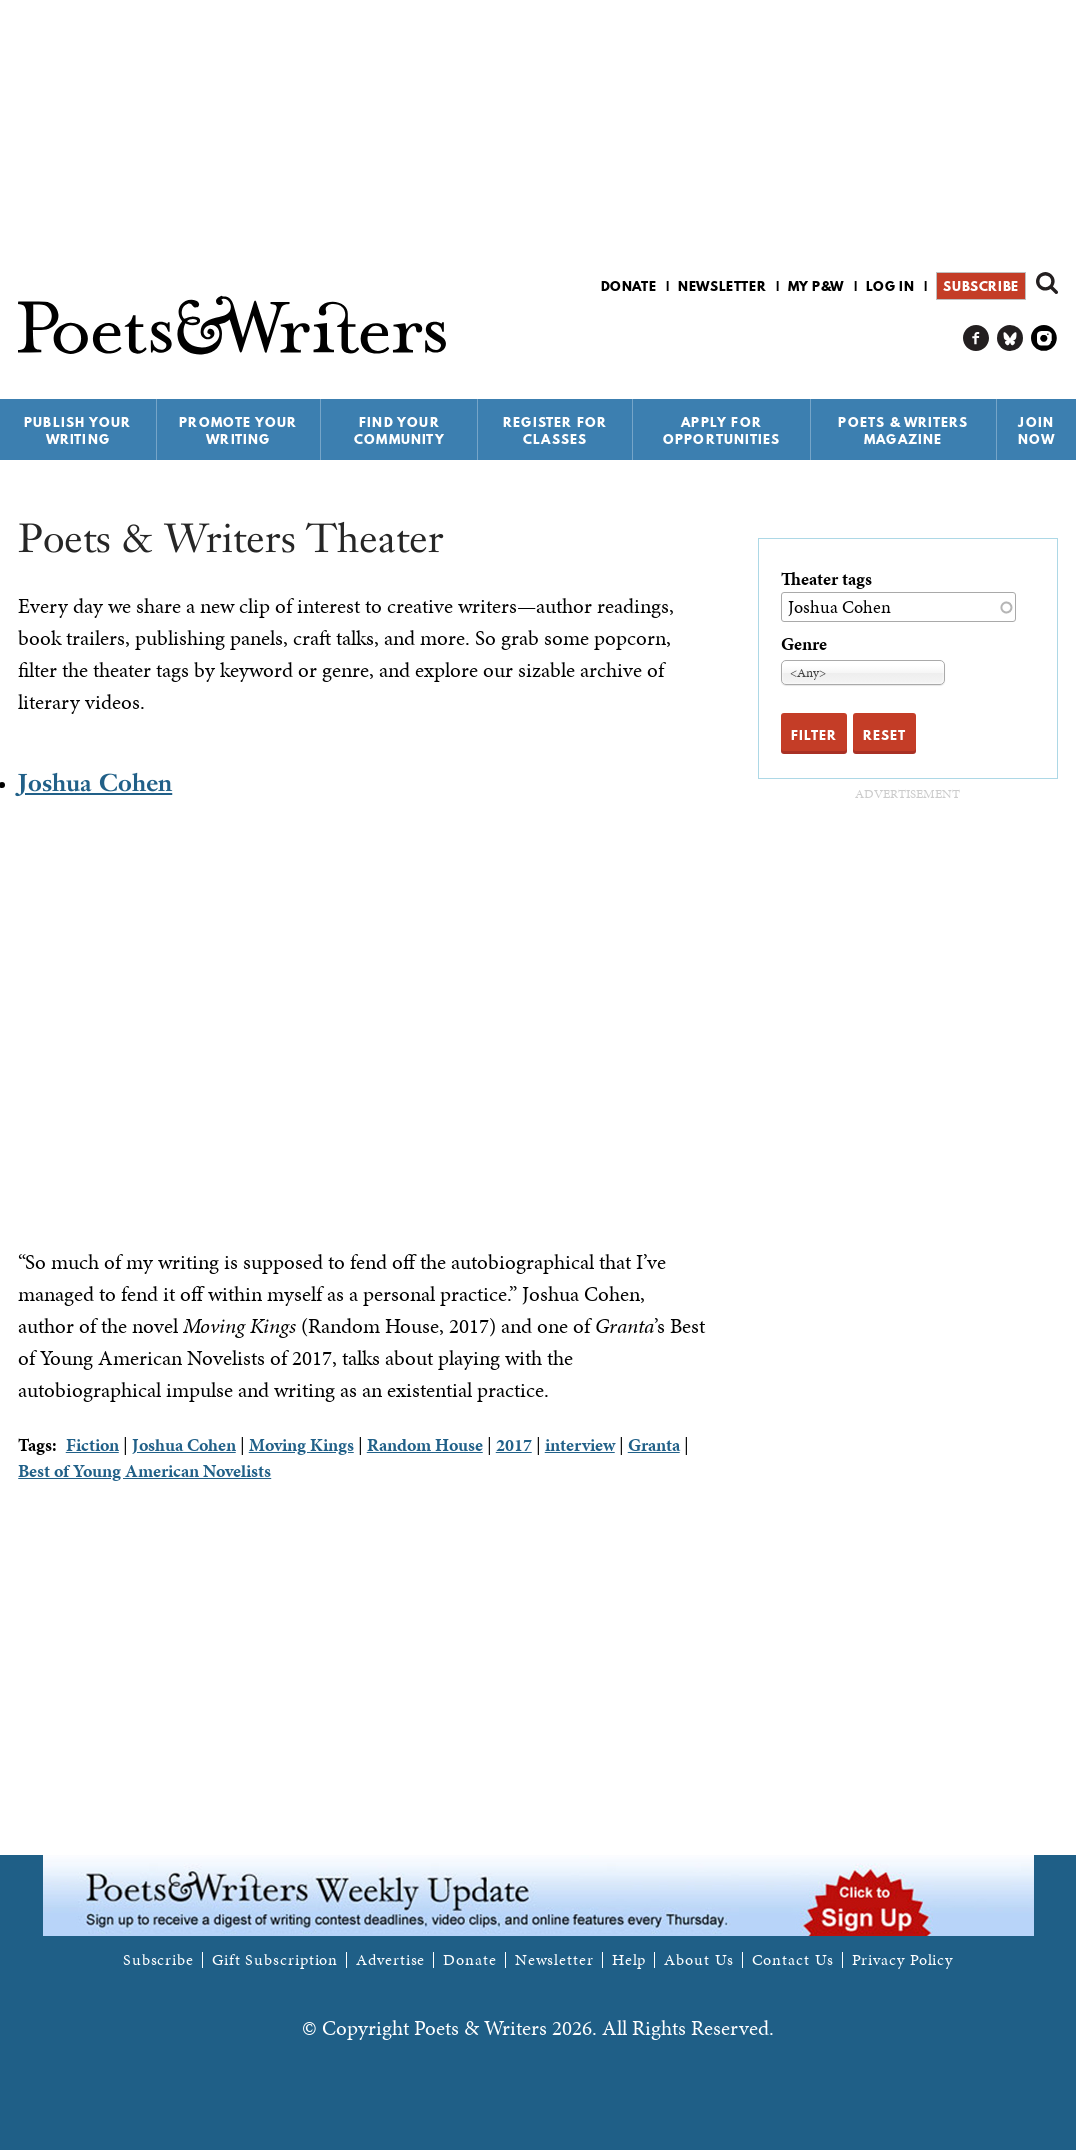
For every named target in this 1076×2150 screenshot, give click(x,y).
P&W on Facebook (976, 338)
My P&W (816, 286)
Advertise (390, 1960)
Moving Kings (301, 1444)
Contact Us (793, 1960)
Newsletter (722, 286)
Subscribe (980, 286)
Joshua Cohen (95, 782)
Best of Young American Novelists (144, 1470)
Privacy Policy (903, 1960)
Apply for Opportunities (722, 430)
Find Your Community (399, 430)
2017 (514, 1444)
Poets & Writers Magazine (903, 430)
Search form (1047, 283)
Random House (425, 1444)
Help (629, 1960)
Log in (890, 286)
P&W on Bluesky (1010, 338)
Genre (804, 643)
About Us (698, 1960)
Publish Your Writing (77, 430)
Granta (654, 1444)
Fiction (92, 1444)
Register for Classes (555, 430)
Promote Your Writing (238, 430)
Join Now (1037, 430)
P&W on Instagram (1044, 338)
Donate (629, 286)
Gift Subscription (275, 1960)
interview (580, 1444)
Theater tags (826, 578)
